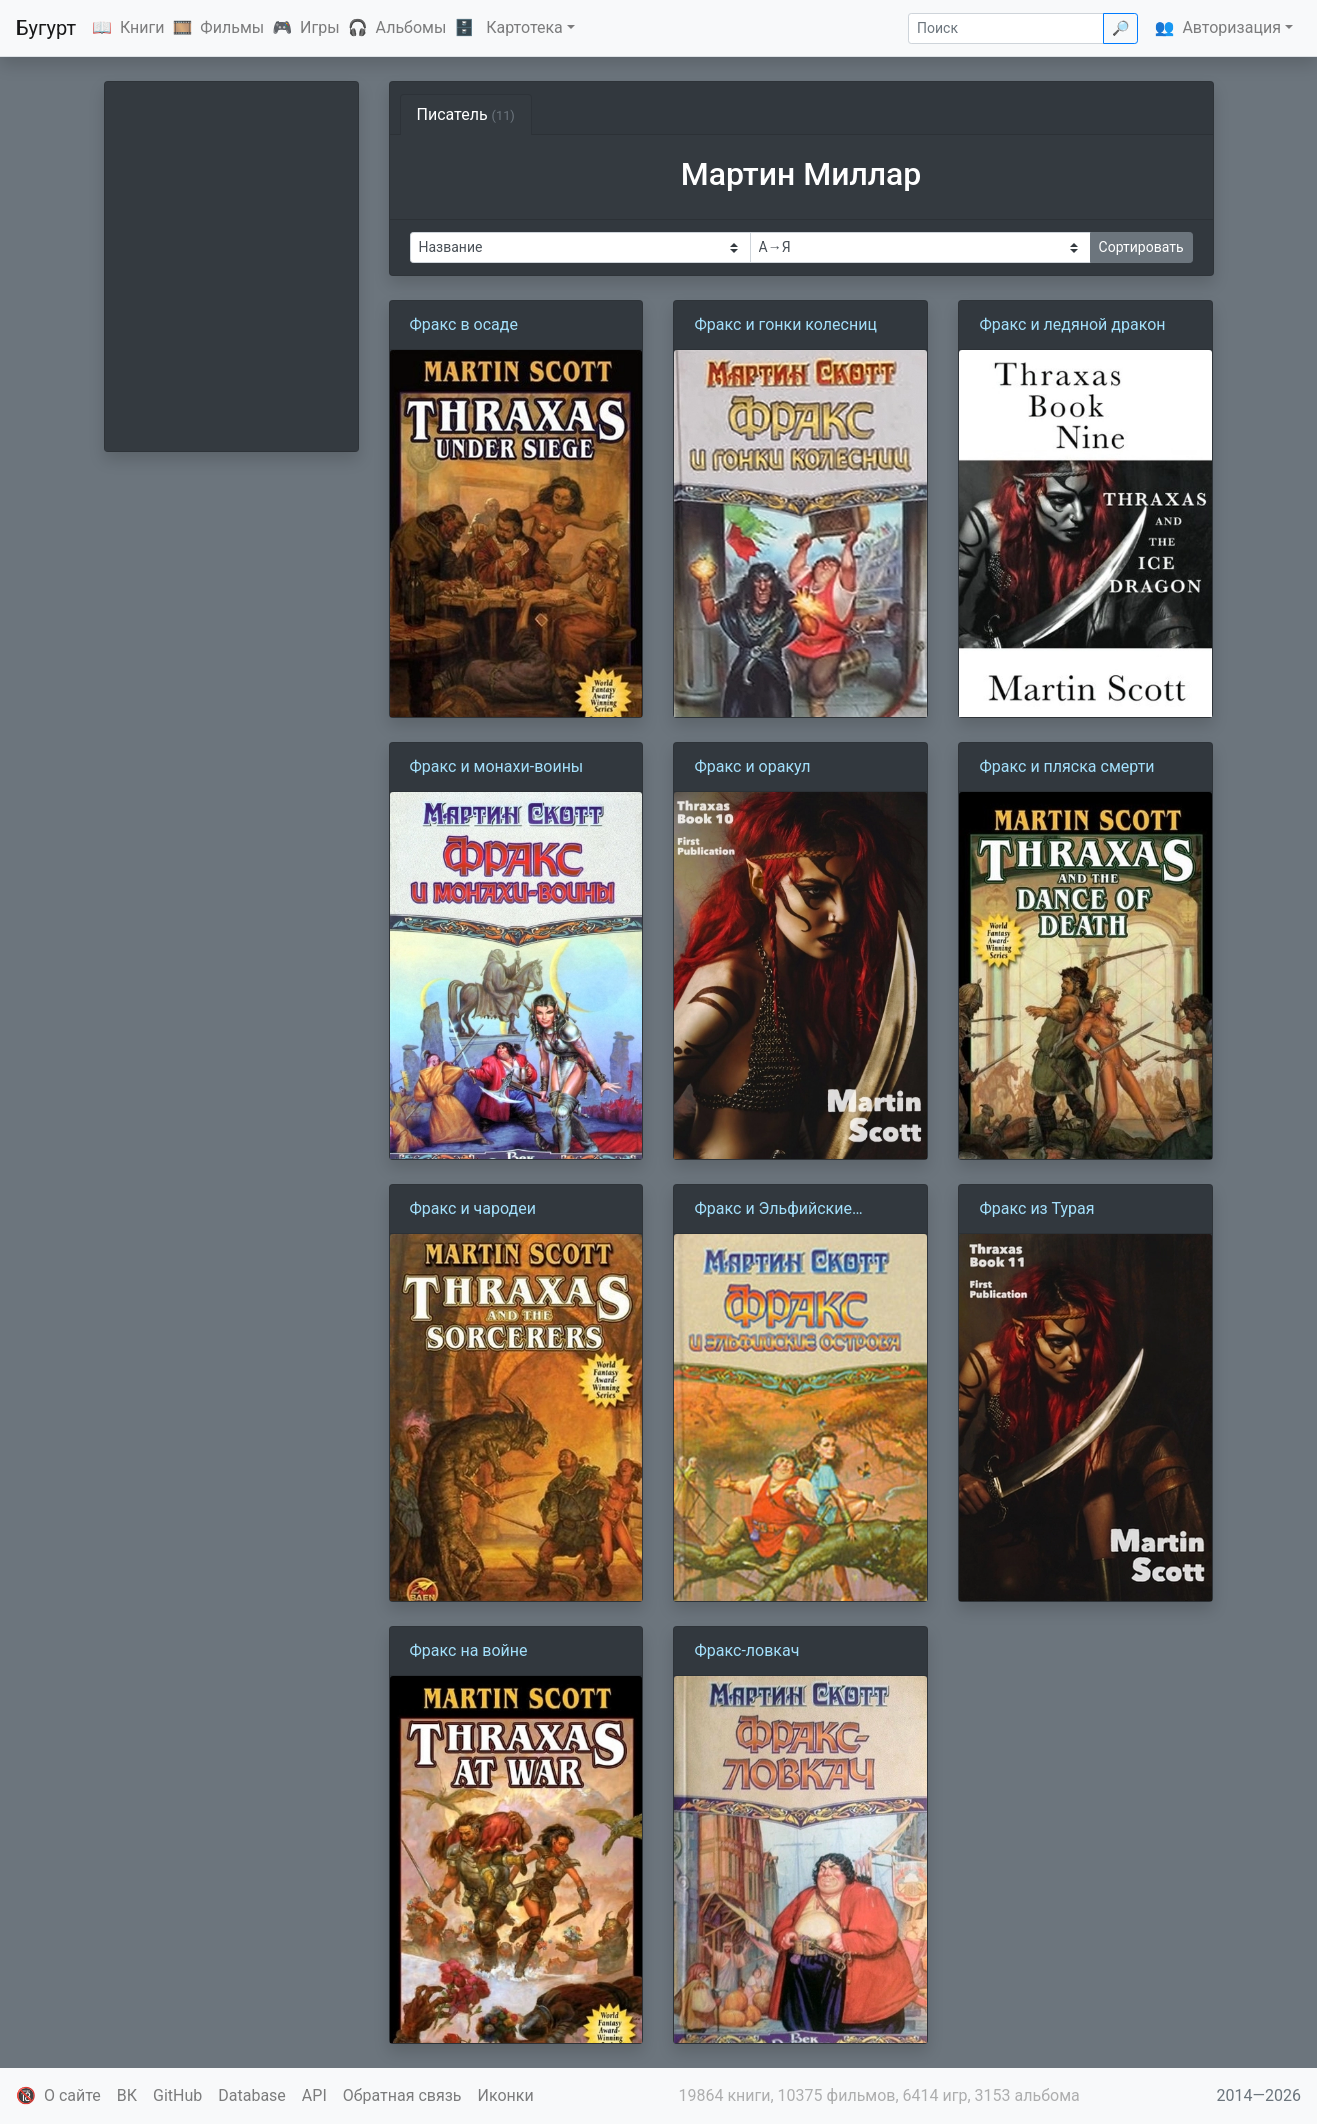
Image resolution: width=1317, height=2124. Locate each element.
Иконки (506, 2095)
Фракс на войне (469, 1650)
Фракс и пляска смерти (1066, 766)
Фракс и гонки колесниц (785, 324)
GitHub (177, 2095)
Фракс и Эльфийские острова (772, 1210)
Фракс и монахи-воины (497, 766)
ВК (127, 2095)
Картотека (524, 27)
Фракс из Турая (1036, 1208)
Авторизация (1231, 27)
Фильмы (232, 27)
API (314, 2095)
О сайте (72, 2095)
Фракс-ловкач (746, 1650)
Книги (142, 27)
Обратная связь (402, 2095)
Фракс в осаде (464, 324)
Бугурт (46, 28)
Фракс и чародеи (473, 1208)
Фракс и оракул (752, 766)
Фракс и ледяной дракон (1072, 324)
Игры (320, 27)
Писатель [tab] (466, 114)
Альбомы (411, 27)
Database (252, 2095)
